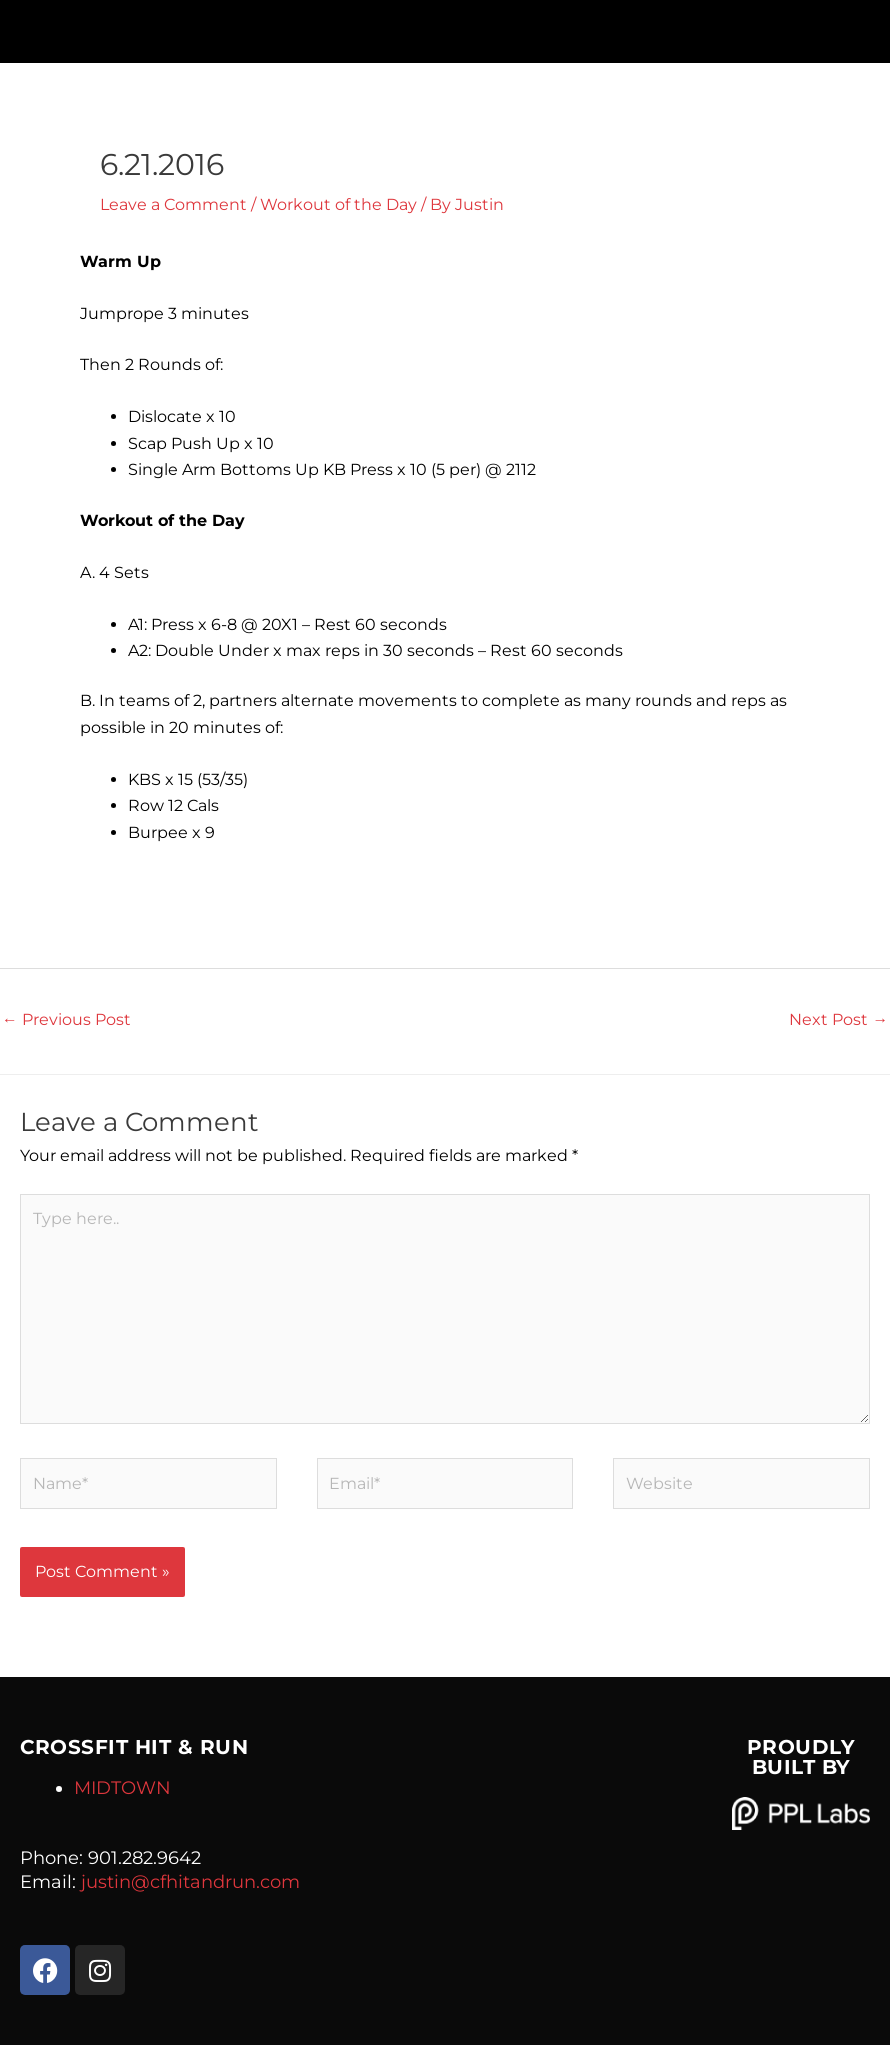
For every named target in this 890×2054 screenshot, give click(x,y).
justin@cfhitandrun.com (190, 1891)
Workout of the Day (338, 204)
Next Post (838, 1019)
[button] (444, 26)
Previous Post (66, 1019)
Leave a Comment (173, 204)
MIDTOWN (122, 1797)
